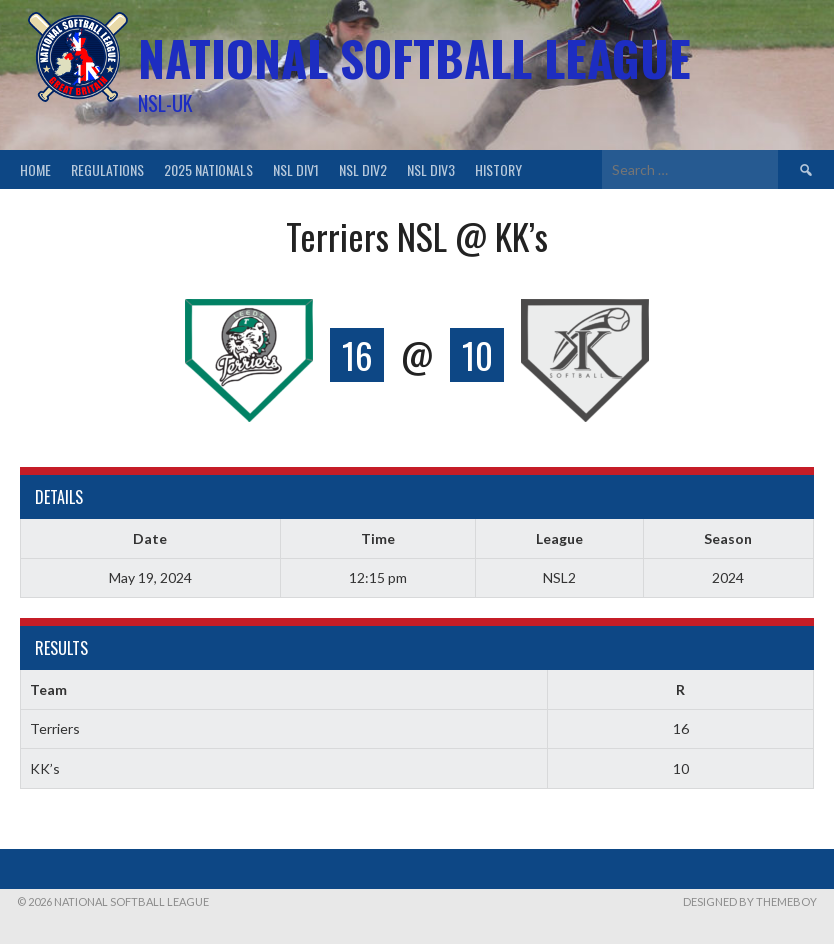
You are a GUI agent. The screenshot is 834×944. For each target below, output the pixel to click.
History (498, 169)
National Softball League (414, 57)
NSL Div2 (363, 169)
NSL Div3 (431, 169)
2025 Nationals (208, 169)
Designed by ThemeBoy (750, 901)
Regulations (107, 169)
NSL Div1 (296, 169)
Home (35, 169)
